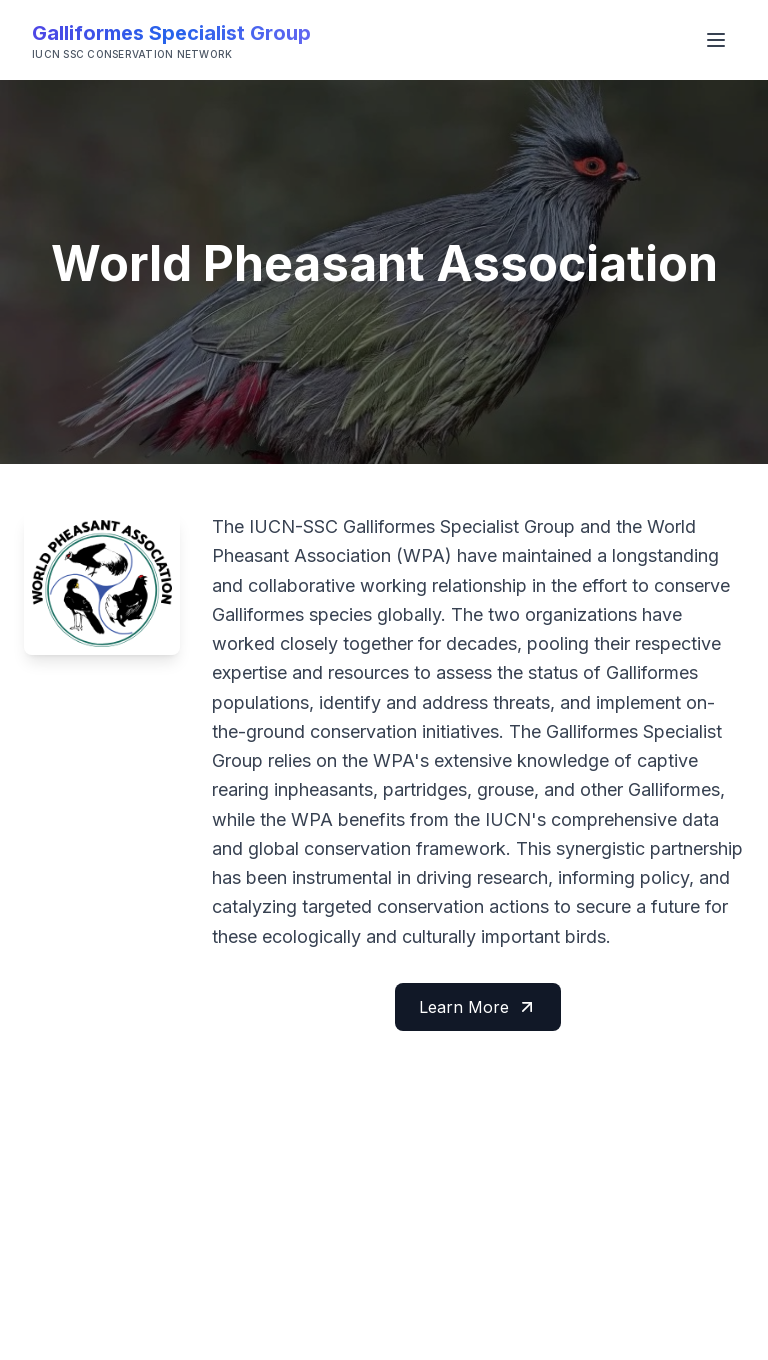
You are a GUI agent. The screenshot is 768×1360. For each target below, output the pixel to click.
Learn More (478, 1007)
